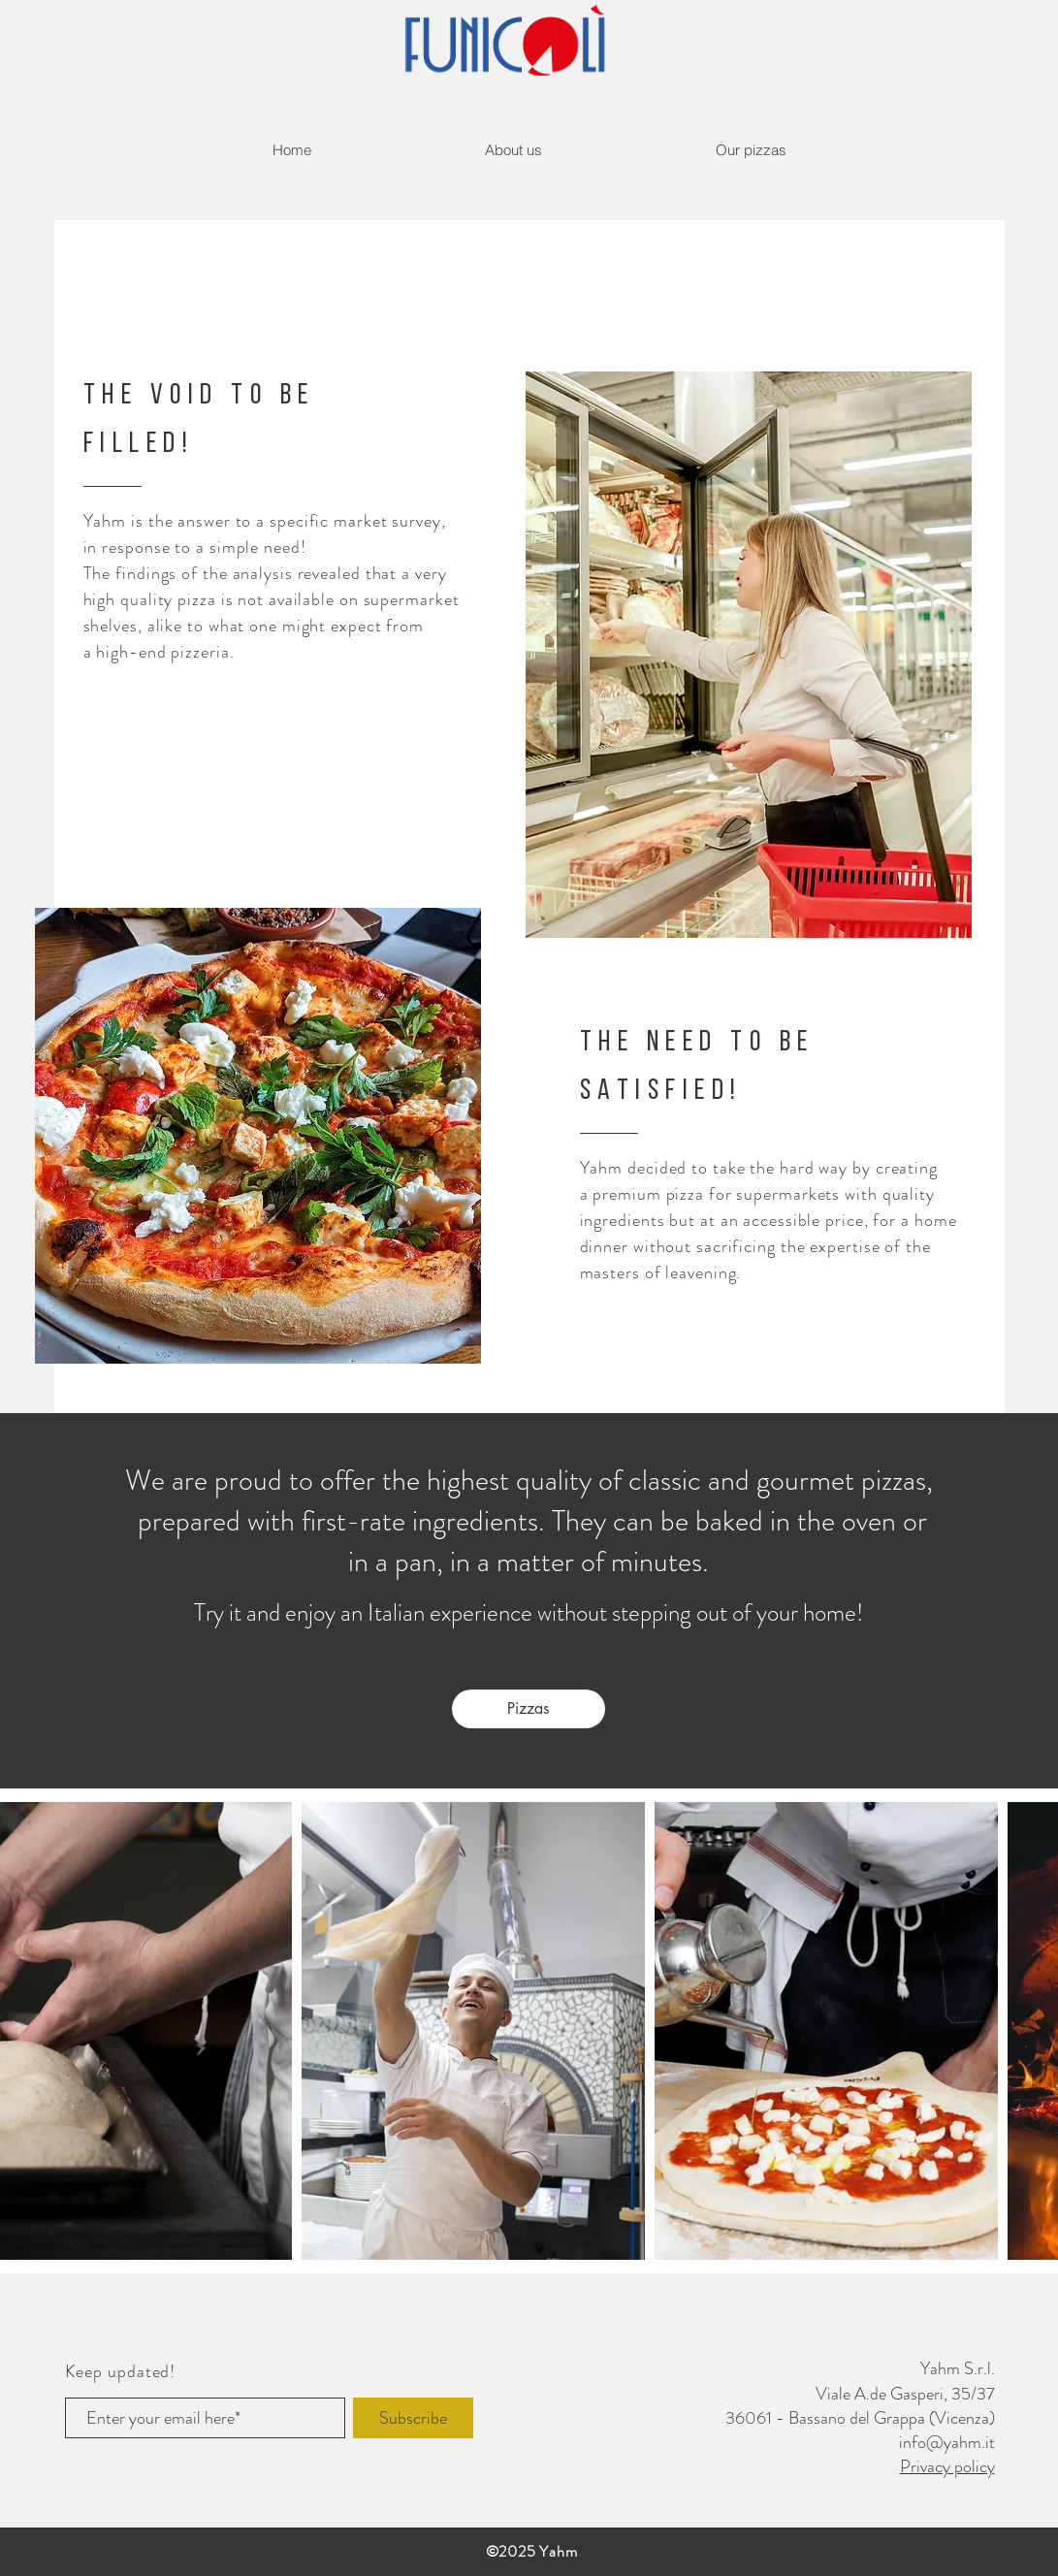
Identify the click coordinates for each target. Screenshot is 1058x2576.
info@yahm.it (947, 2442)
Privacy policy (947, 2466)
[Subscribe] (413, 2418)
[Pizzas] (528, 1709)
